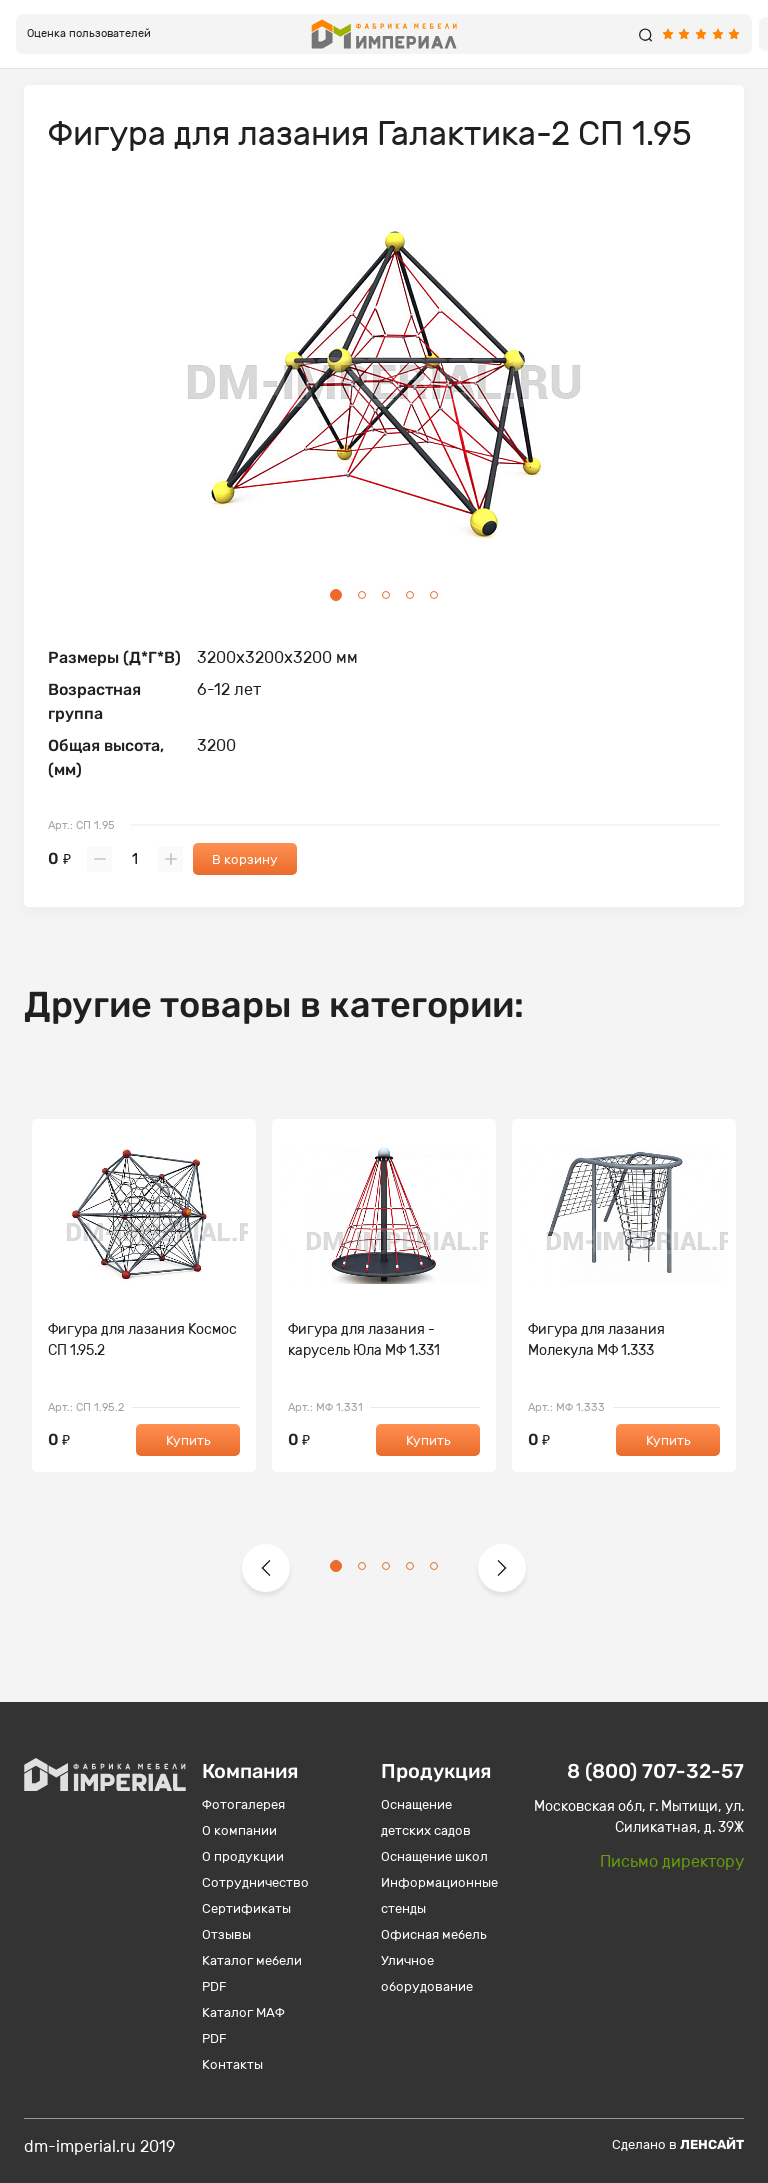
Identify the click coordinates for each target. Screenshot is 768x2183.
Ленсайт (712, 2144)
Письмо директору (672, 1861)
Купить (188, 1440)
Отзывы (226, 1934)
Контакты (232, 2064)
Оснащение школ (434, 1856)
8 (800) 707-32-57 (655, 1771)
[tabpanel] (384, 385)
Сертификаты (246, 1908)
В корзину (245, 859)
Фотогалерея (243, 1804)
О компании (239, 1830)
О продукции (243, 1856)
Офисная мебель (434, 1934)
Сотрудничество (255, 1882)
